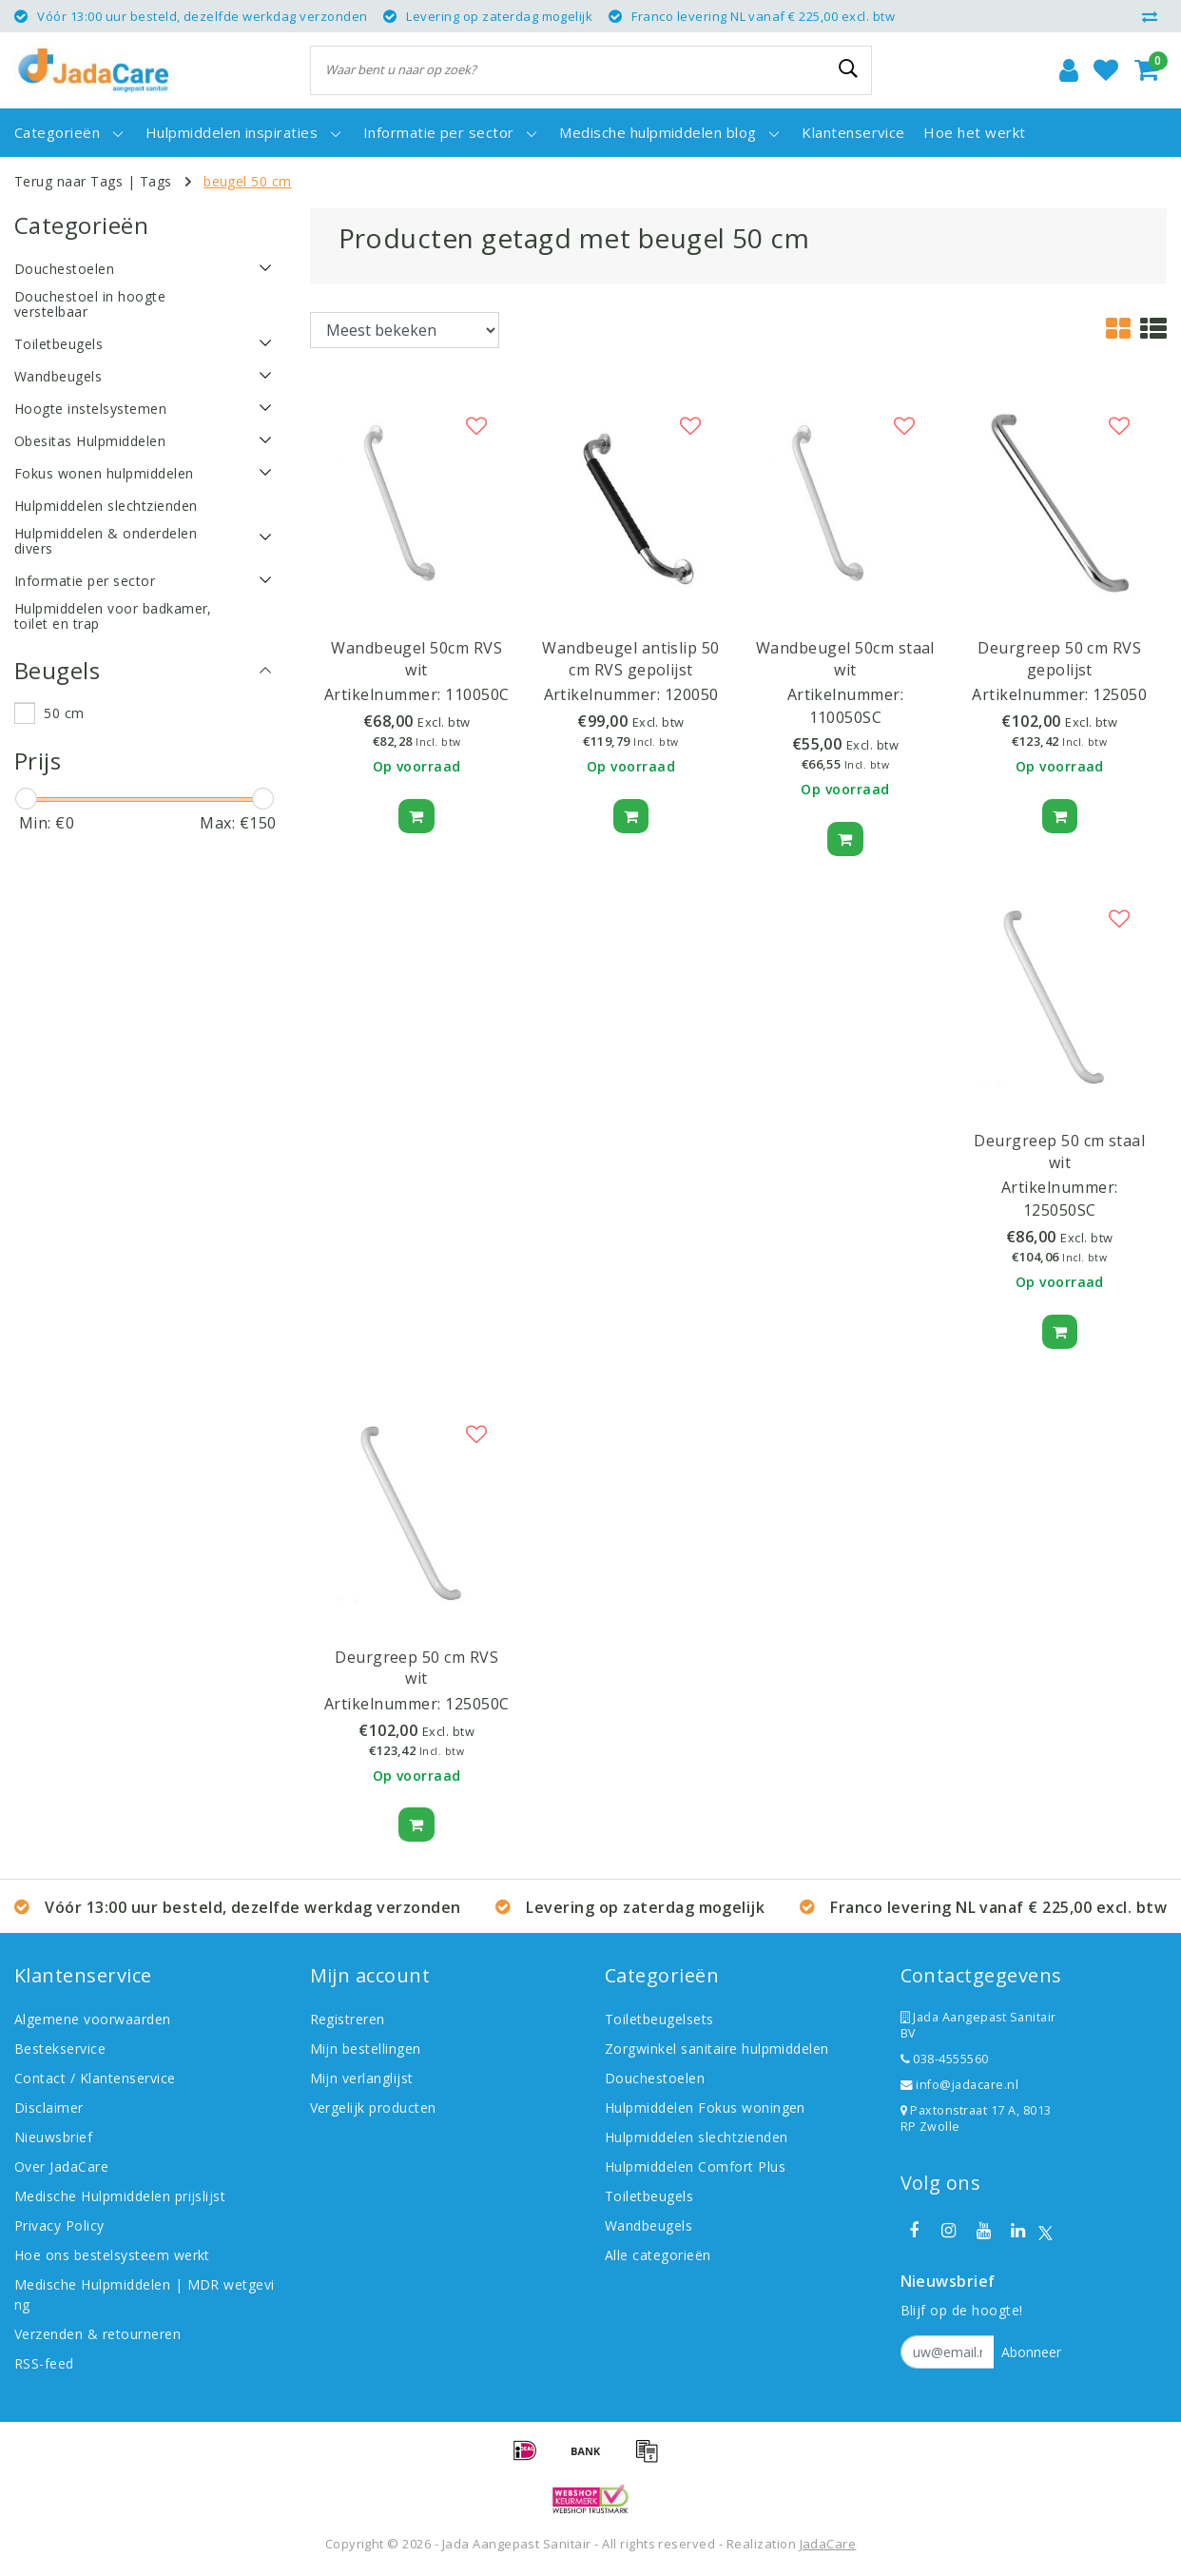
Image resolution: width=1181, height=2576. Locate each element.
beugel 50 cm (247, 181)
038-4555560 (944, 2059)
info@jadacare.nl (959, 2085)
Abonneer (1031, 2352)
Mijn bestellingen (365, 2048)
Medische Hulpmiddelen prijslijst (119, 2196)
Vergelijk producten (373, 2107)
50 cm (64, 713)
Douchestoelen (655, 2078)
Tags (156, 181)
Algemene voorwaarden (92, 2019)
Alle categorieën (658, 2255)
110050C (477, 694)
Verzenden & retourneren (97, 2334)
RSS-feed (44, 2363)
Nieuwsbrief (53, 2137)
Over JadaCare (61, 2166)
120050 (692, 694)
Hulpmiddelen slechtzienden (696, 2137)
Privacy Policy (59, 2225)
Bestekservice (60, 2048)
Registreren (347, 2019)
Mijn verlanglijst (362, 2078)
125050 (1120, 694)
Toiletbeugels (649, 2196)
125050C (477, 1703)
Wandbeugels (648, 2225)
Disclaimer (49, 2107)
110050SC (845, 717)
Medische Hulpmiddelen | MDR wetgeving (144, 2294)
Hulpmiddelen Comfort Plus (695, 2166)
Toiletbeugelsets (659, 2019)
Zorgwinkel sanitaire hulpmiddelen (717, 2048)
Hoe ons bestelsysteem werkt (112, 2255)
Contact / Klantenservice (95, 2078)
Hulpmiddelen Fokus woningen (705, 2107)
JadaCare (828, 2543)
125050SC (1059, 1210)
